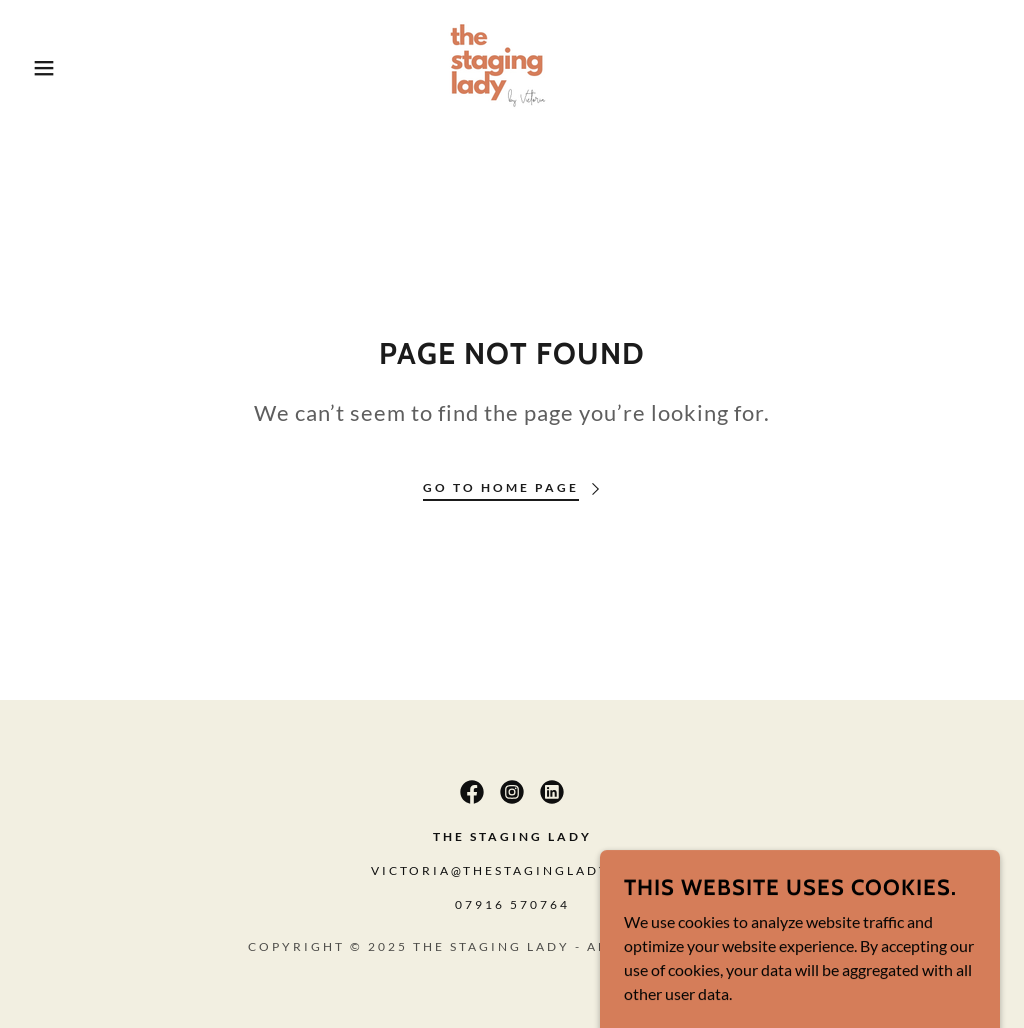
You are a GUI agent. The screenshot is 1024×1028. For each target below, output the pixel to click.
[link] (512, 65)
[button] (51, 68)
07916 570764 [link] (512, 904)
